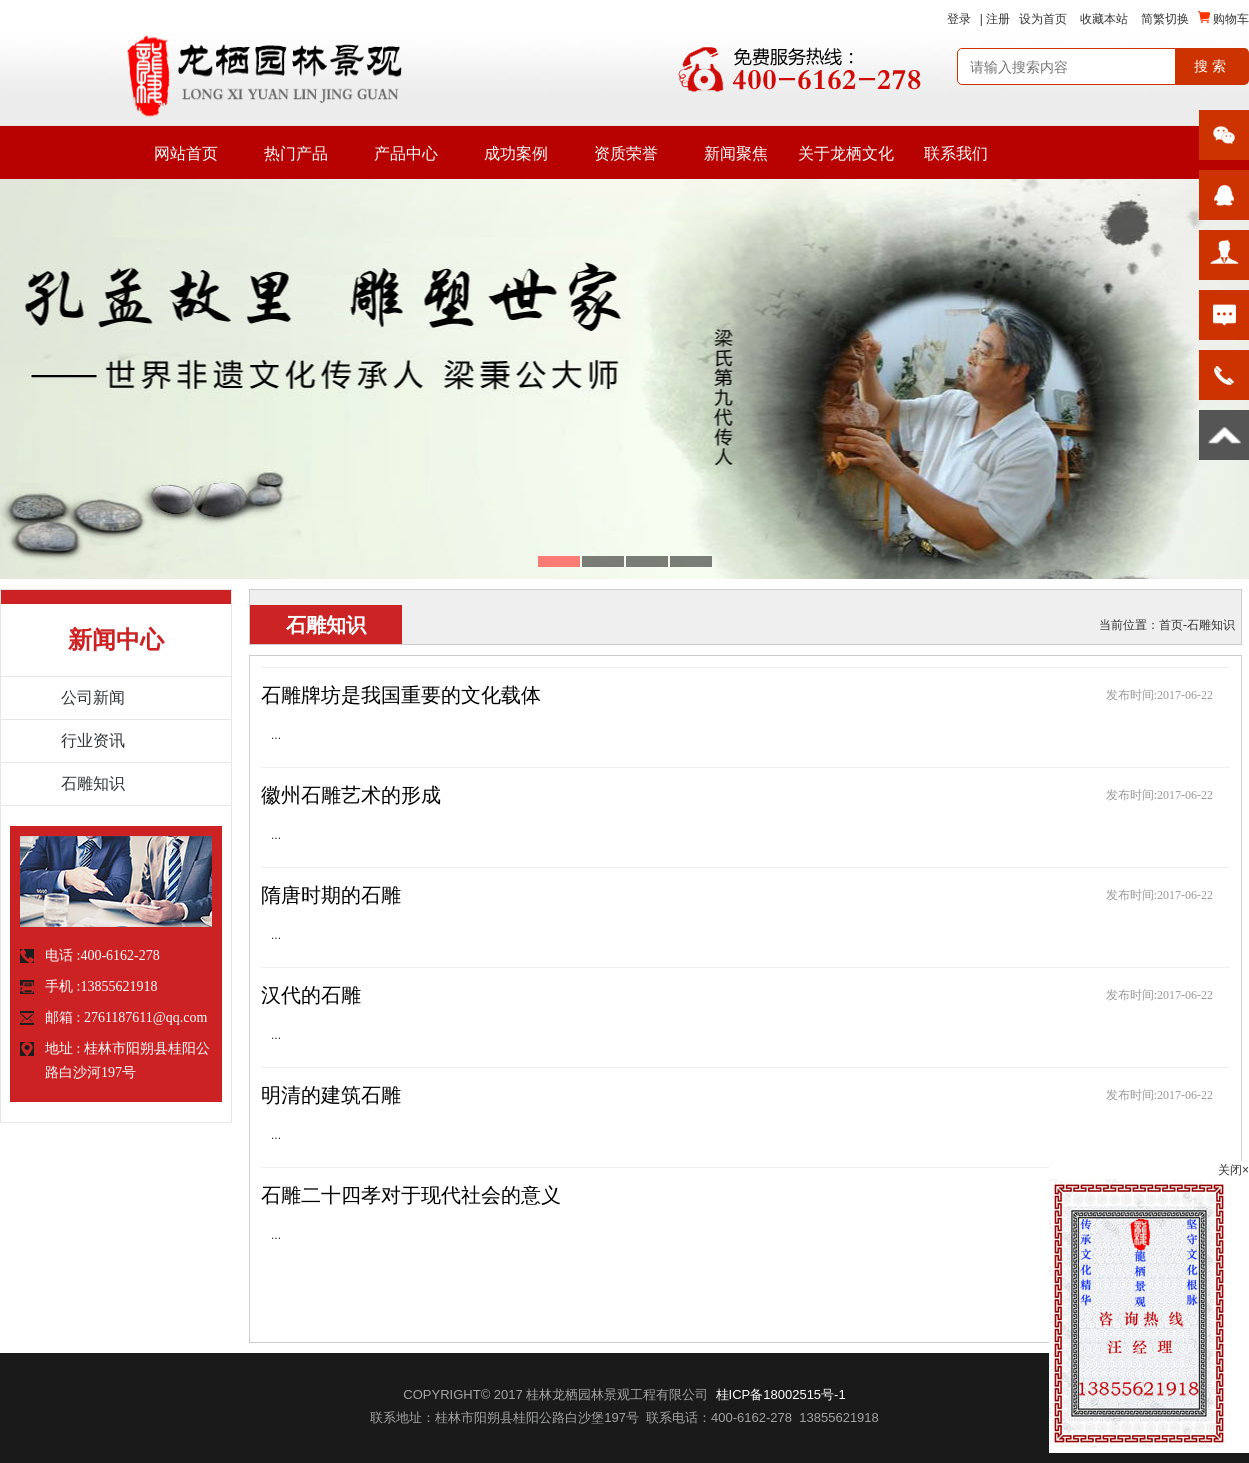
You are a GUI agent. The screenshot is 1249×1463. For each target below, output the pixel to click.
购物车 (1223, 18)
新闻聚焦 (736, 153)
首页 (1171, 625)
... (276, 735)
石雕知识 (1211, 625)
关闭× (1233, 1170)
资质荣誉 (626, 153)
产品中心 (406, 153)
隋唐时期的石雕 (331, 895)
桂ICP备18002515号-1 (781, 1394)
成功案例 (516, 153)
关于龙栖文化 (846, 153)
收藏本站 (1104, 19)
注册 (998, 19)
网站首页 (186, 153)
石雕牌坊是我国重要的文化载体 (401, 695)
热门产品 (296, 153)
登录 (959, 19)
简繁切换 (1165, 19)
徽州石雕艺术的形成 (351, 795)
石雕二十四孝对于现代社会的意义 (411, 1195)
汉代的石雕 (311, 995)
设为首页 (1043, 19)
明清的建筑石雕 (331, 1095)
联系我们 (956, 153)
